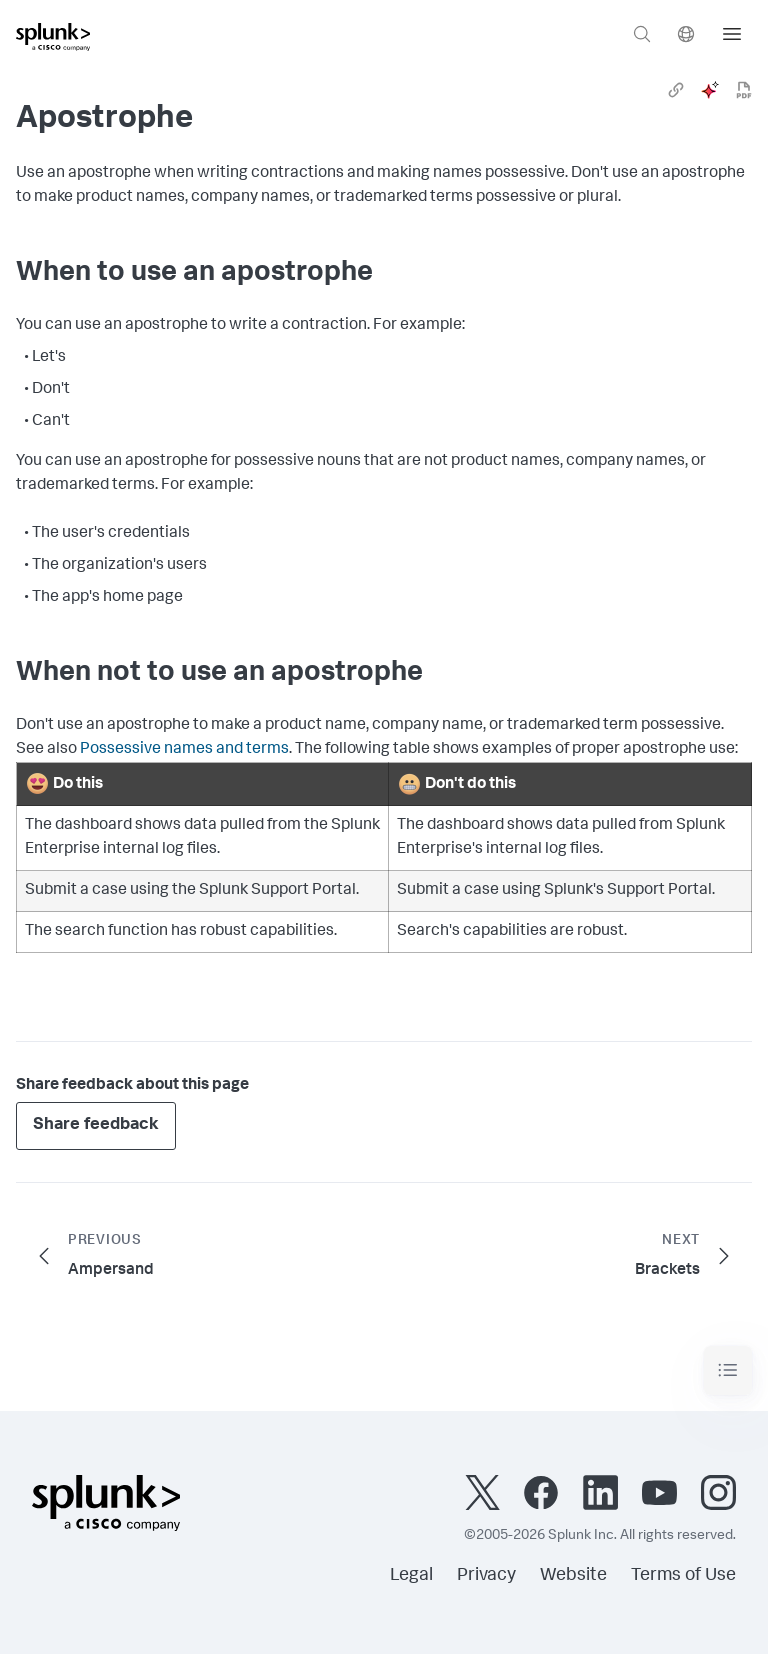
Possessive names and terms (184, 750)
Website (573, 1576)
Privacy (486, 1576)
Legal (411, 1576)
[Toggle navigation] (728, 1370)
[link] (676, 90)
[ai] (710, 90)
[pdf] (744, 90)
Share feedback (96, 1125)
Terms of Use (683, 1576)
